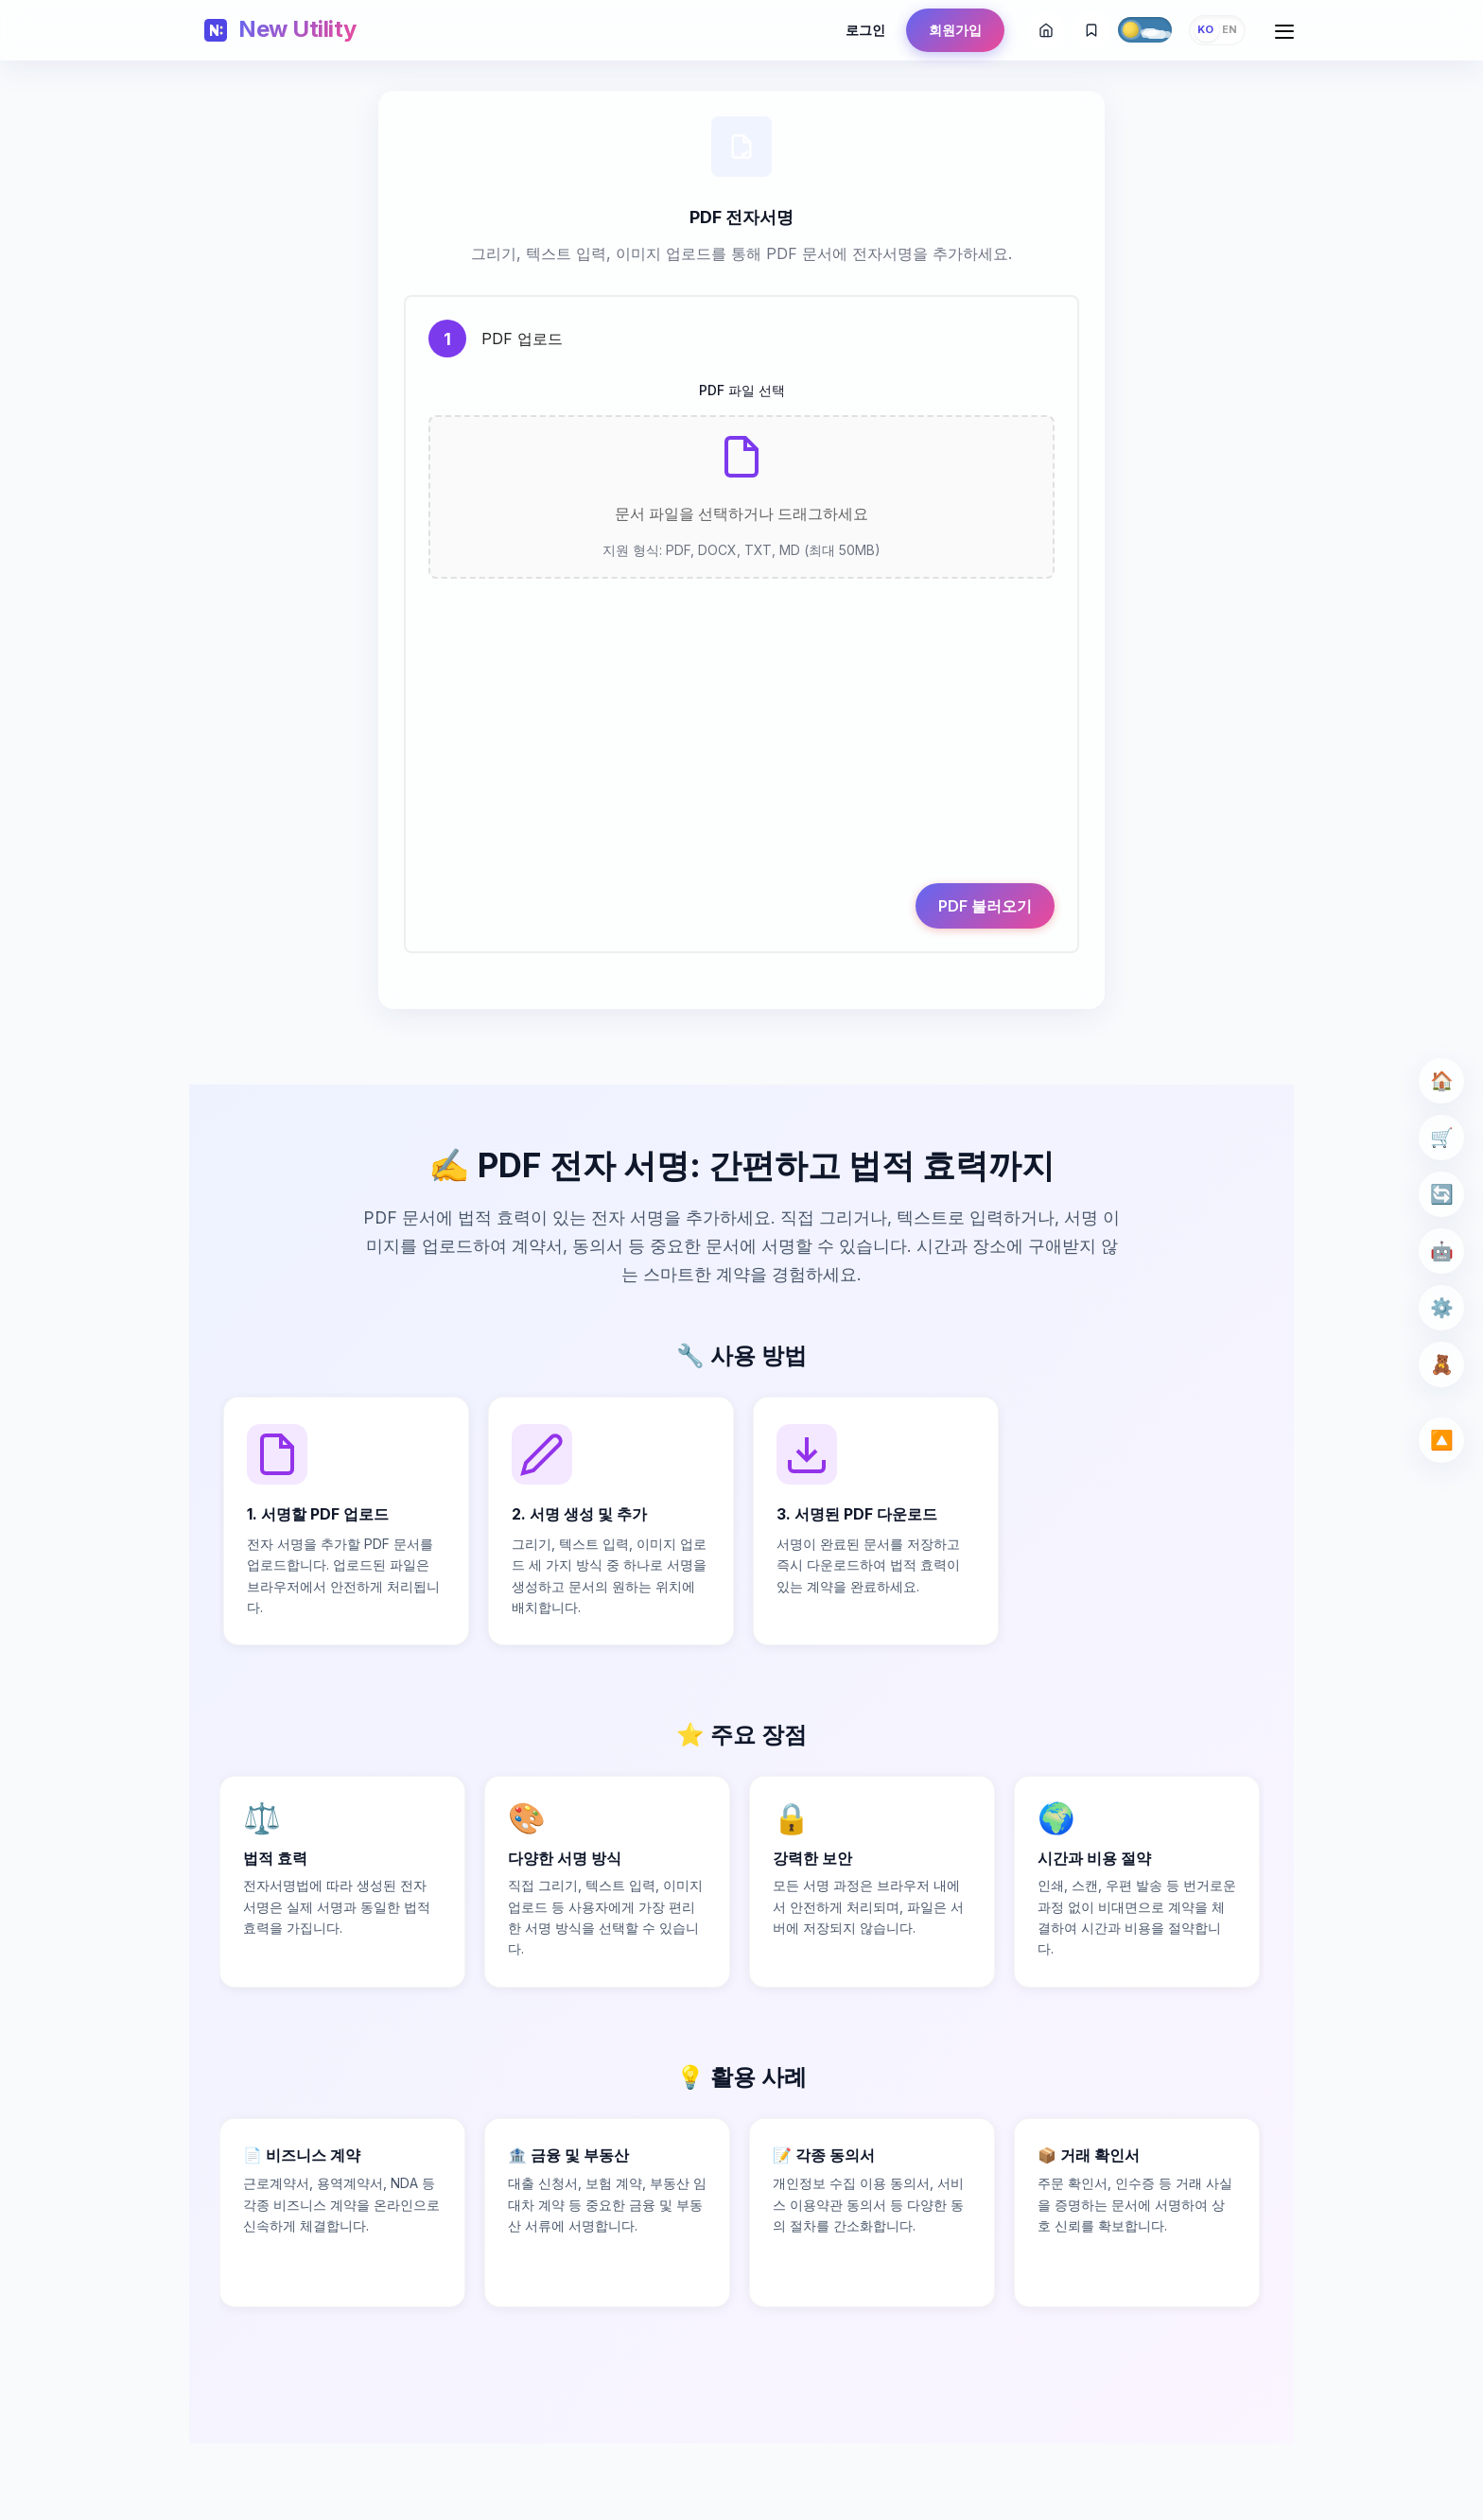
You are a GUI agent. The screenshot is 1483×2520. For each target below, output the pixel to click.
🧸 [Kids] (1436, 1364)
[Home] (280, 30)
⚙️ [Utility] (1436, 1307)
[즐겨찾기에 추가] (1091, 30)
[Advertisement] (741, 753)
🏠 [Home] (1436, 1080)
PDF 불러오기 (979, 939)
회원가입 (955, 30)
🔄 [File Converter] (1436, 1193)
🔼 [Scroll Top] (1436, 1439)
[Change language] (1217, 30)
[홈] (1046, 30)
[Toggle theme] (1145, 29)
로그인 (865, 30)
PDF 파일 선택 (742, 397)
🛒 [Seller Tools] (1436, 1137)
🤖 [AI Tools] (1436, 1250)
